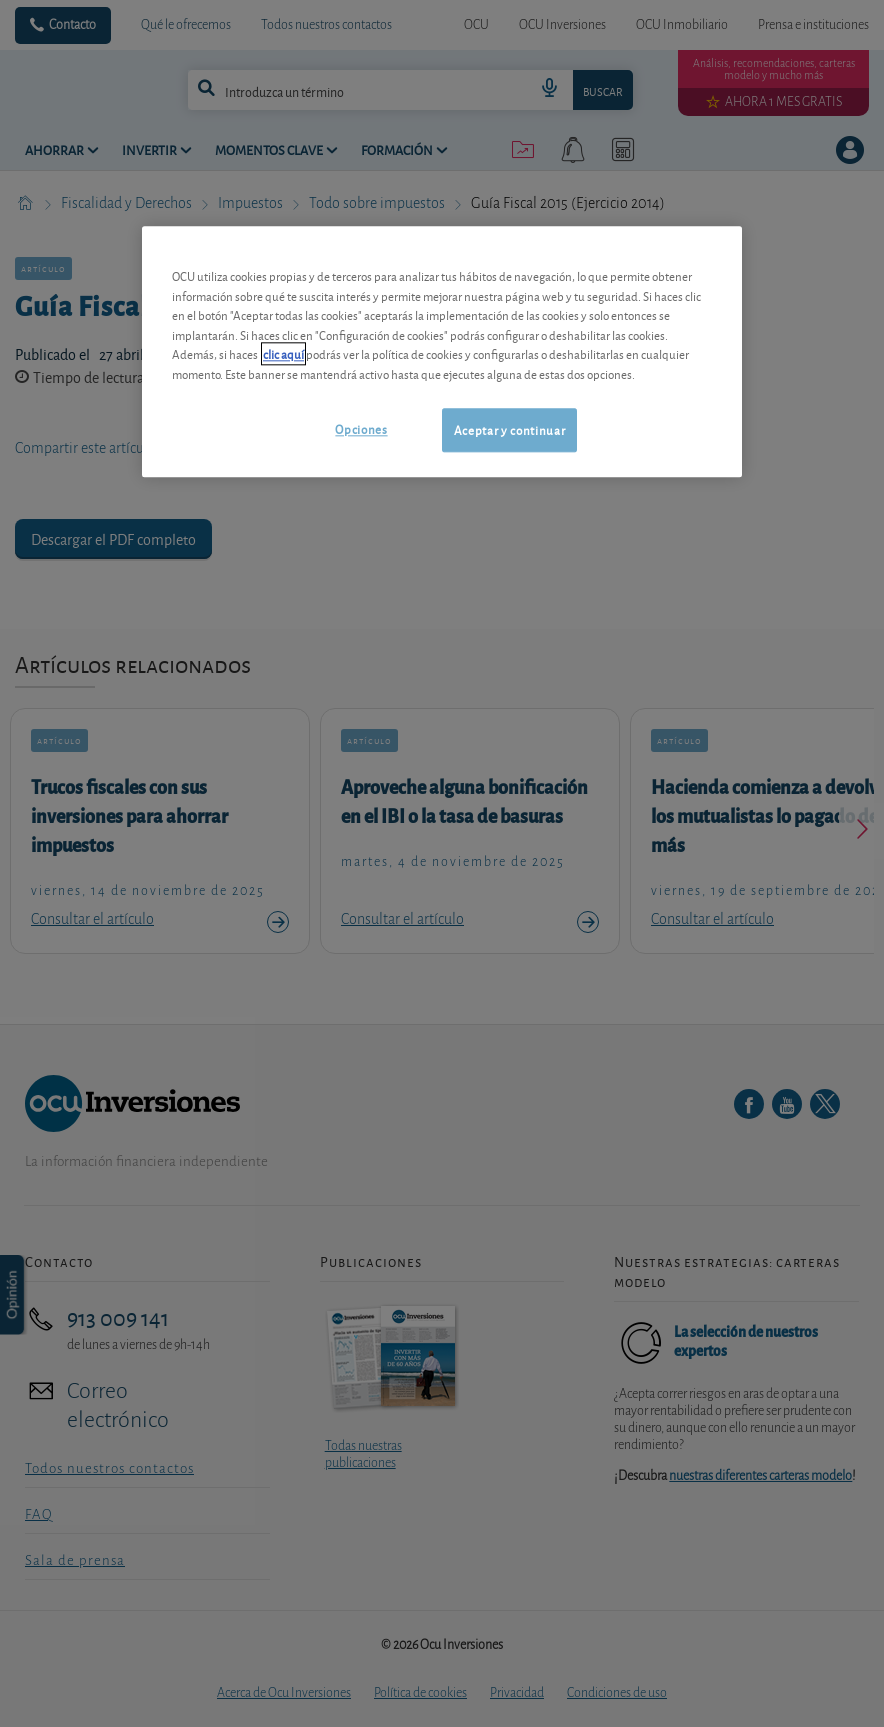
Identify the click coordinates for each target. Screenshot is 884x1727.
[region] (442, 351)
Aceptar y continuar (509, 429)
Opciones (361, 428)
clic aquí (283, 353)
